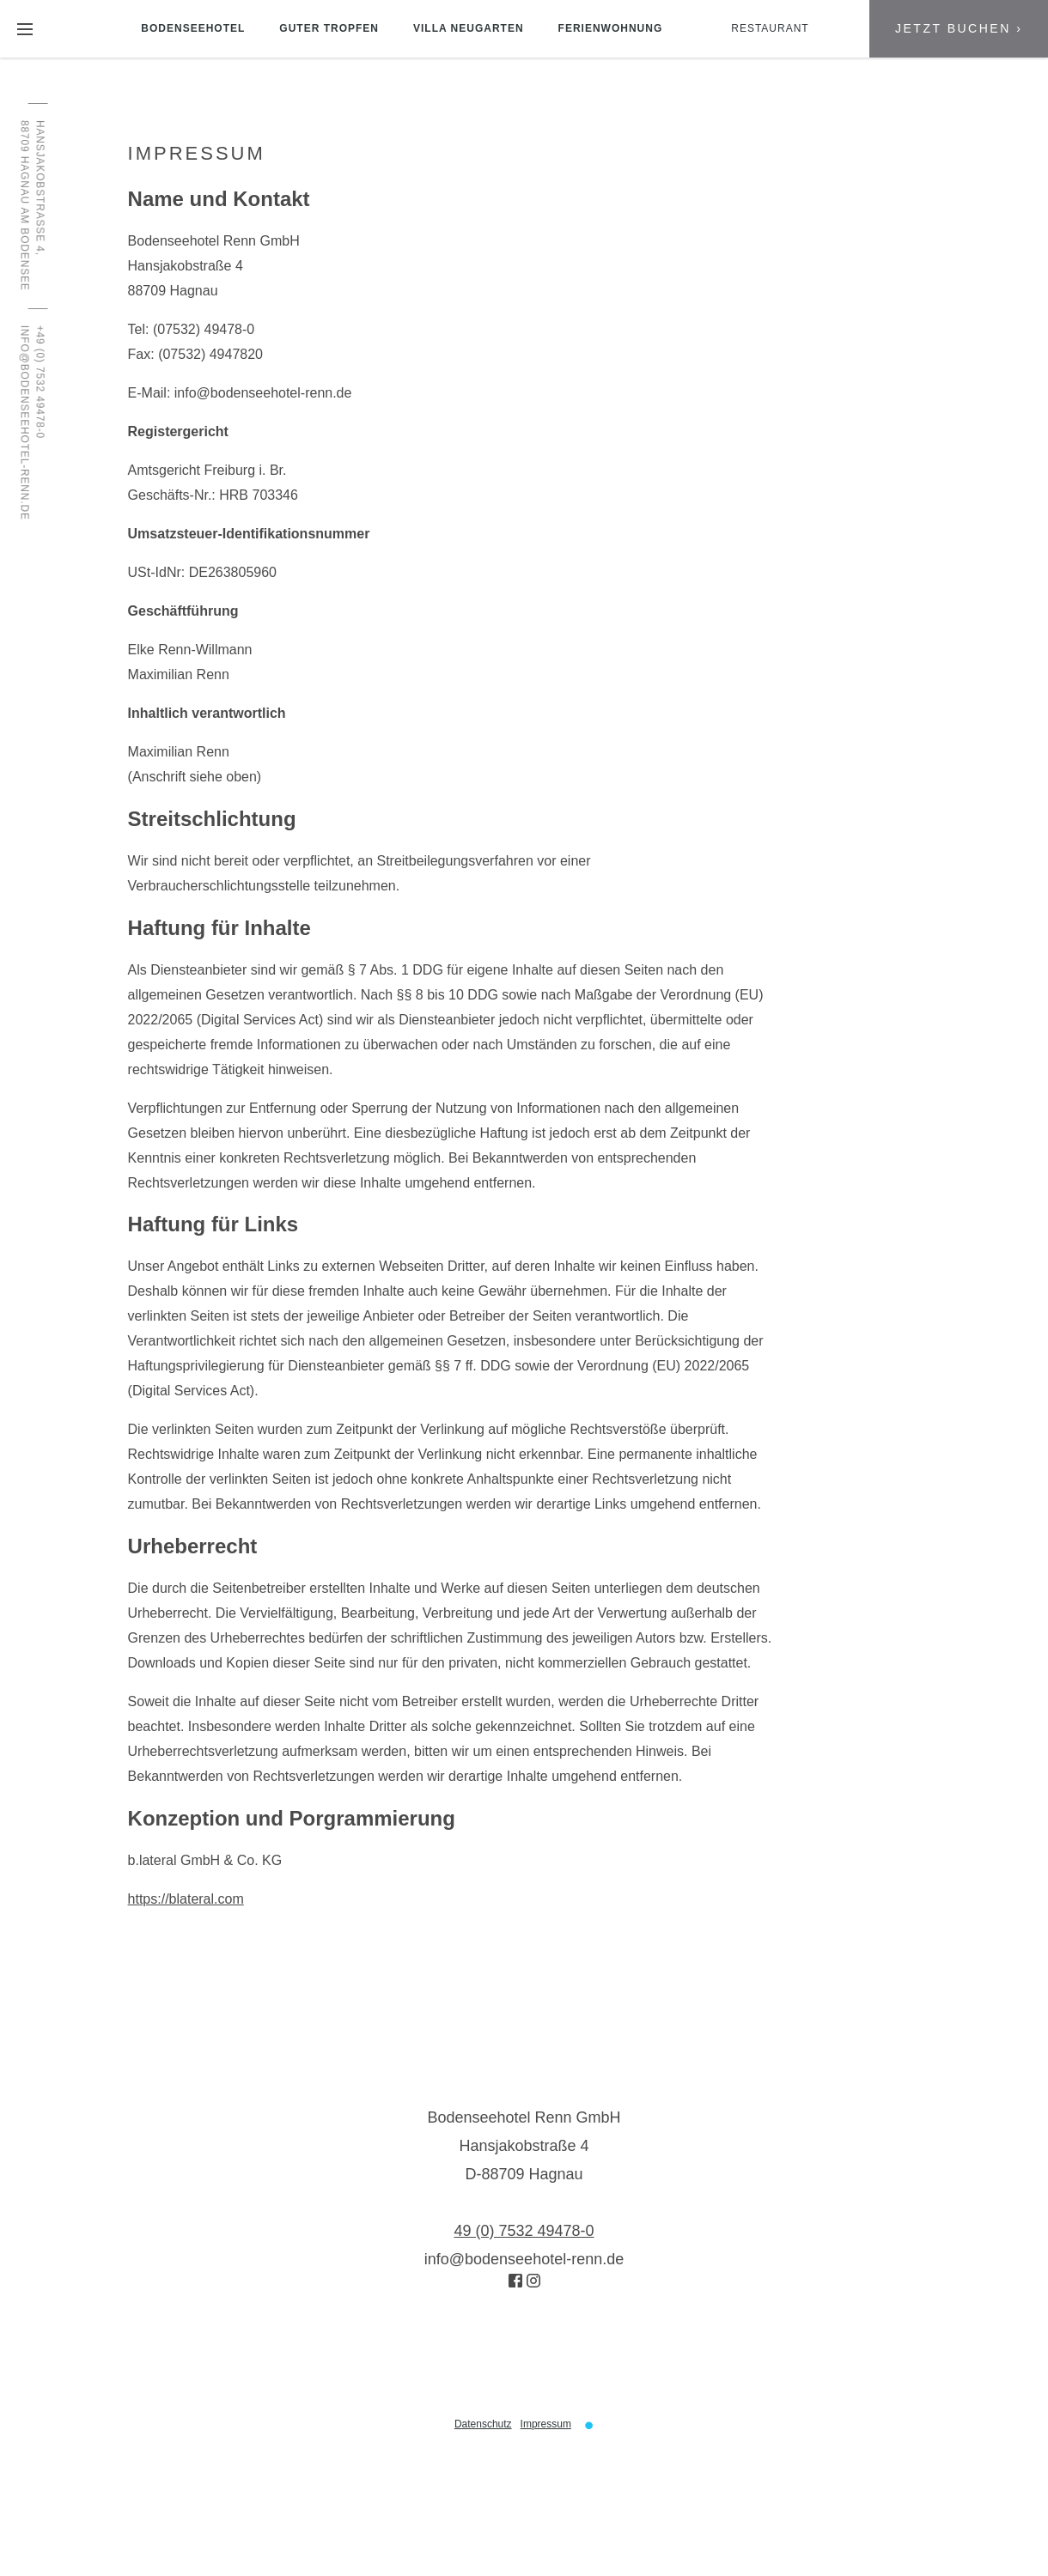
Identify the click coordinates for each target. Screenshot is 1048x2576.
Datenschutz (483, 2424)
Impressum (546, 2424)
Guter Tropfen (329, 28)
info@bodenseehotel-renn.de (263, 393)
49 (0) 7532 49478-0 (524, 2230)
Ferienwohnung (610, 28)
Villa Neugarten (468, 28)
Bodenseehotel (193, 28)
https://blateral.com (186, 1899)
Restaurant (769, 28)
